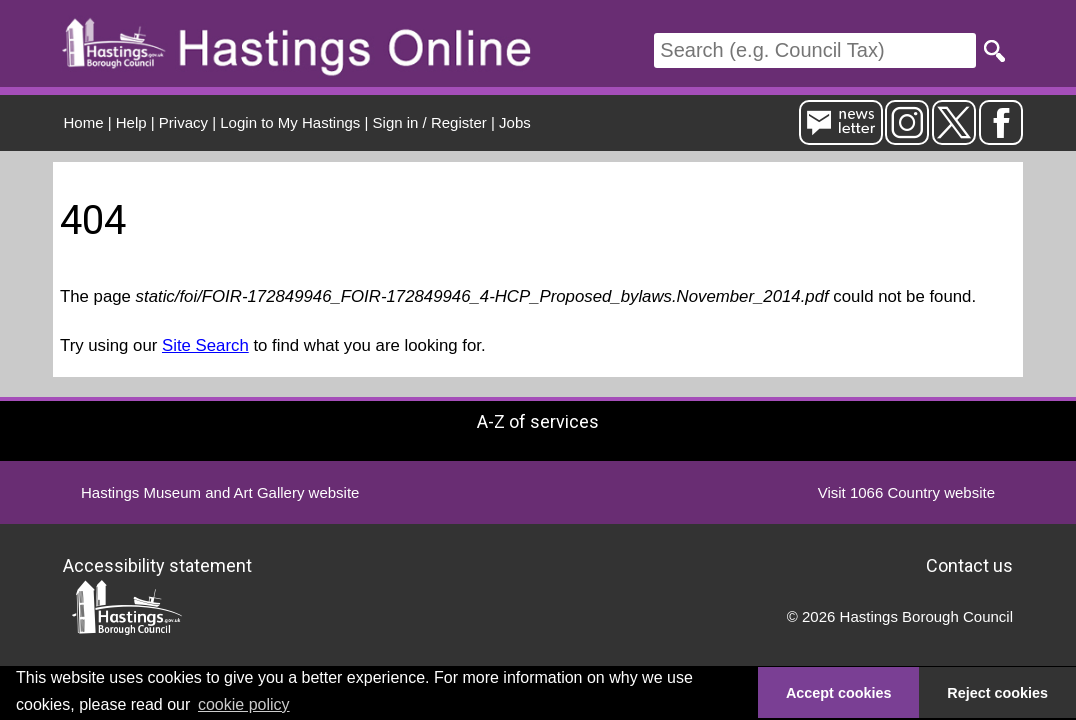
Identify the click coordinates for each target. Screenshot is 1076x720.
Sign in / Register (430, 122)
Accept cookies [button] (839, 693)
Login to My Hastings (290, 122)
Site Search (205, 345)
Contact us (969, 564)
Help (131, 122)
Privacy (183, 122)
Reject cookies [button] (997, 693)
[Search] (815, 50)
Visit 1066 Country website (906, 492)
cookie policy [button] (244, 704)
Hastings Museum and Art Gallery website (220, 492)
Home (84, 122)
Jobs (515, 122)
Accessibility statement (157, 564)
